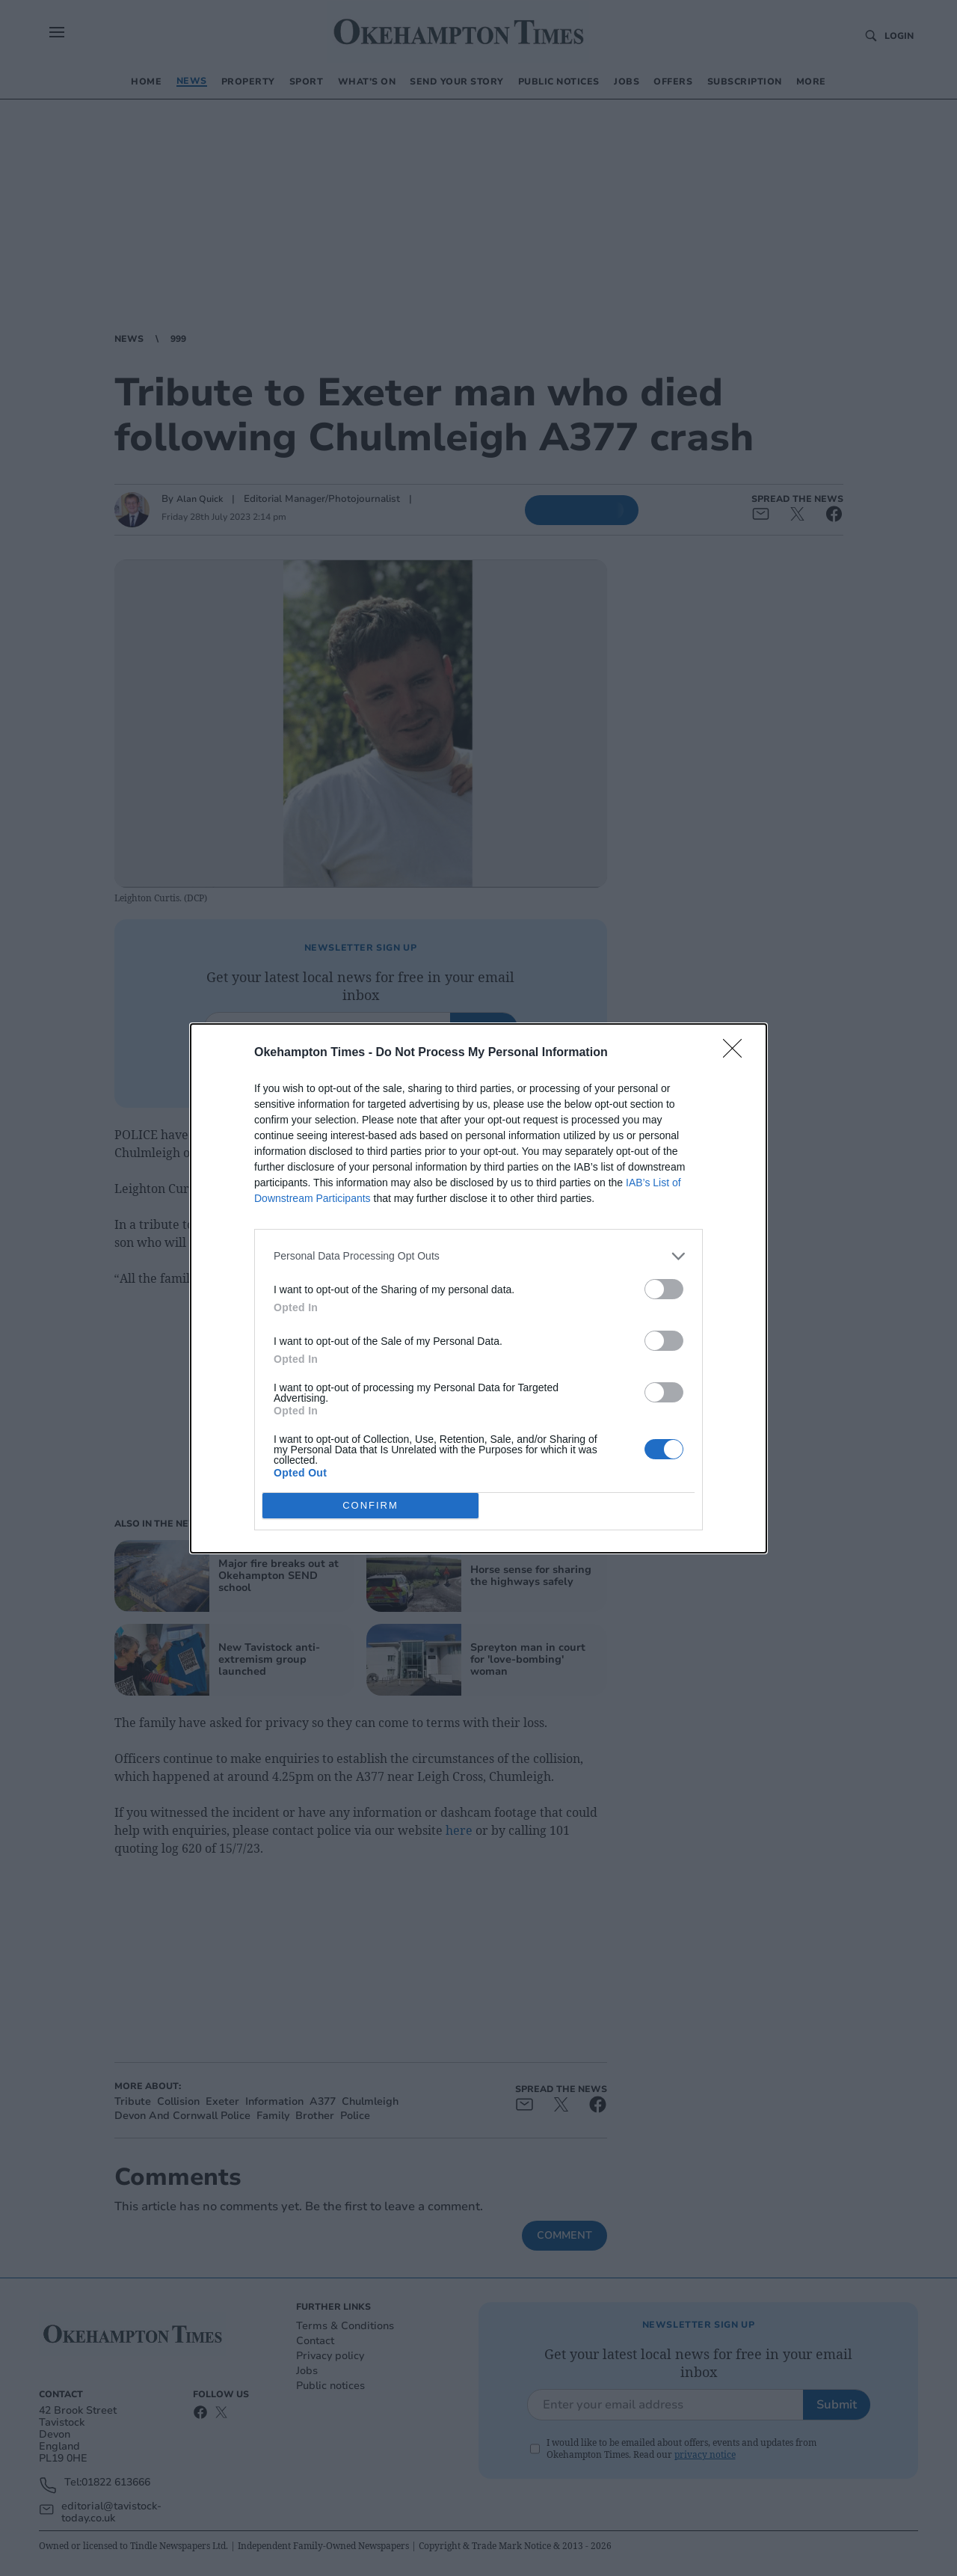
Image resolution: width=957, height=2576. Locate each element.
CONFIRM (370, 1505)
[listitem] (478, 1256)
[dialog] (478, 1288)
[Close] (737, 1053)
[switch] (663, 1289)
